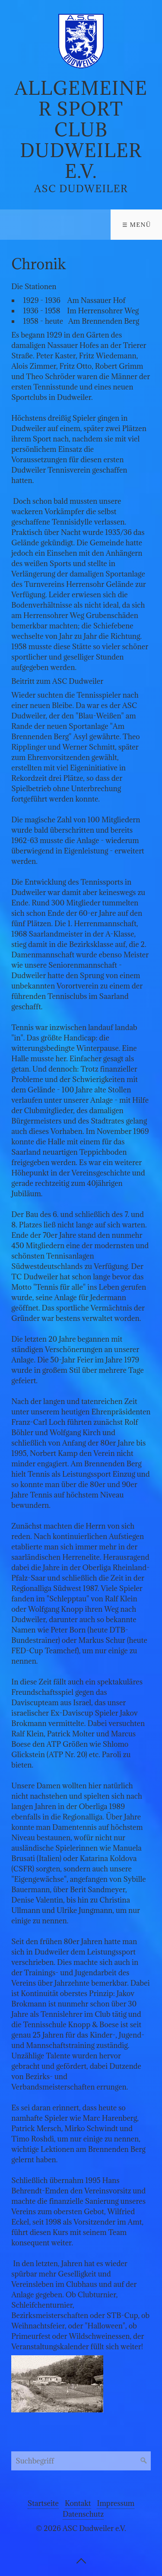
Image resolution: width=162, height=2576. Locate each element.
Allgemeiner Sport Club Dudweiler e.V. (81, 129)
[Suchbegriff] (81, 2460)
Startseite (43, 2503)
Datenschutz (83, 2514)
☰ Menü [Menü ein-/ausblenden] (136, 225)
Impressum (115, 2503)
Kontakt (78, 2503)
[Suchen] (144, 2460)
